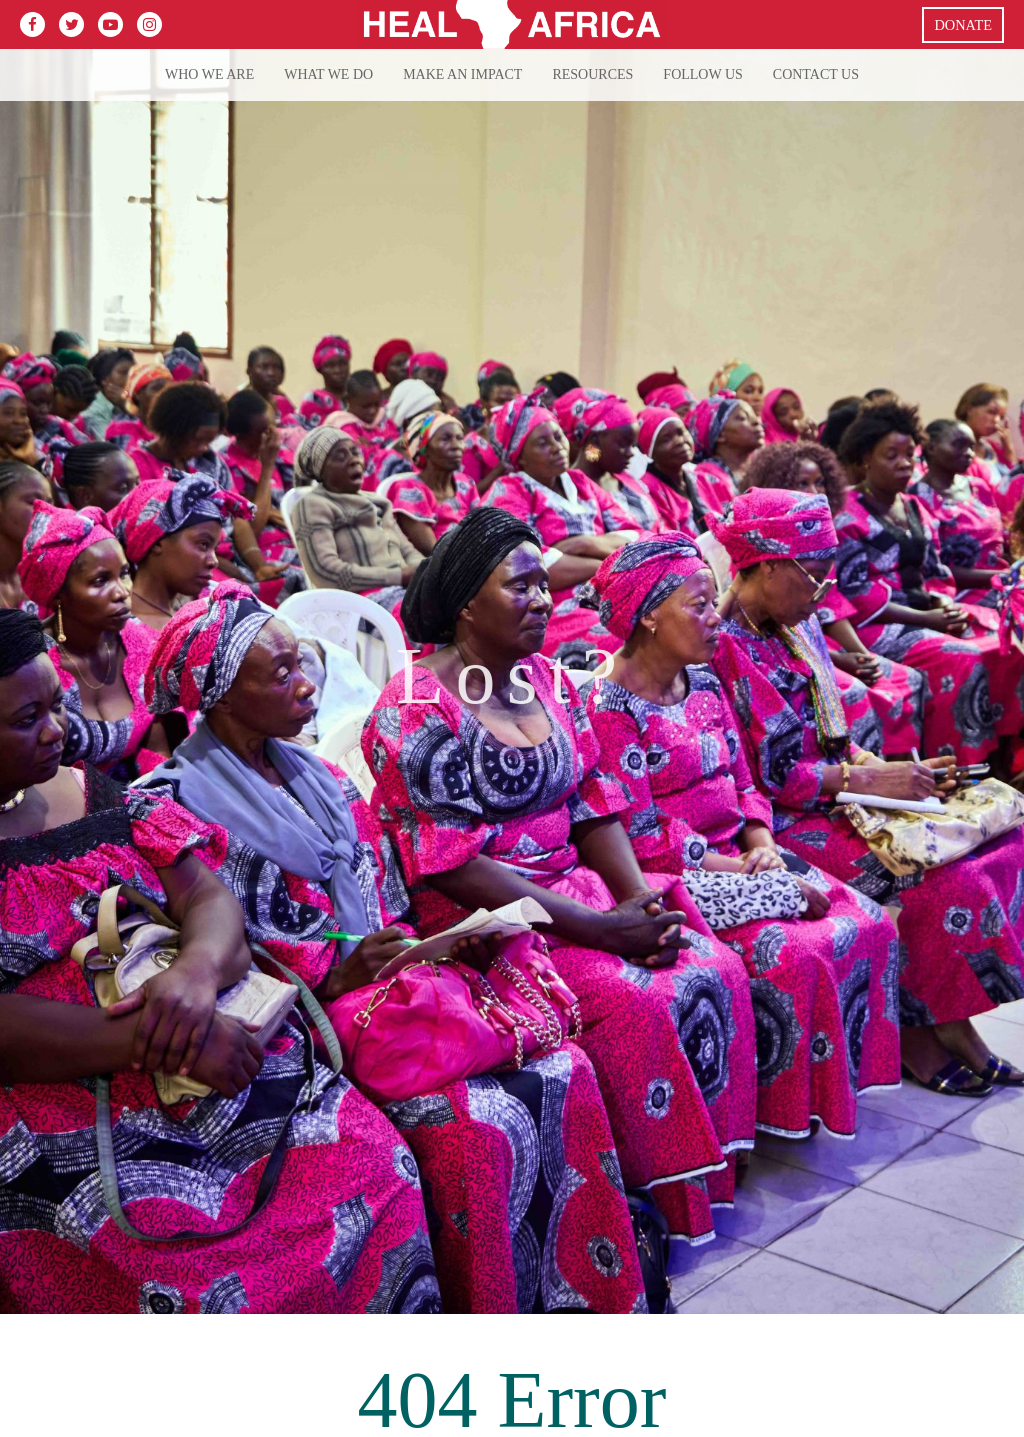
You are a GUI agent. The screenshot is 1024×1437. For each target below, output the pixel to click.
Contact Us (816, 74)
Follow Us (702, 74)
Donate (963, 25)
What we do (328, 74)
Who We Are (209, 74)
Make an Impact (462, 74)
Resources (592, 74)
